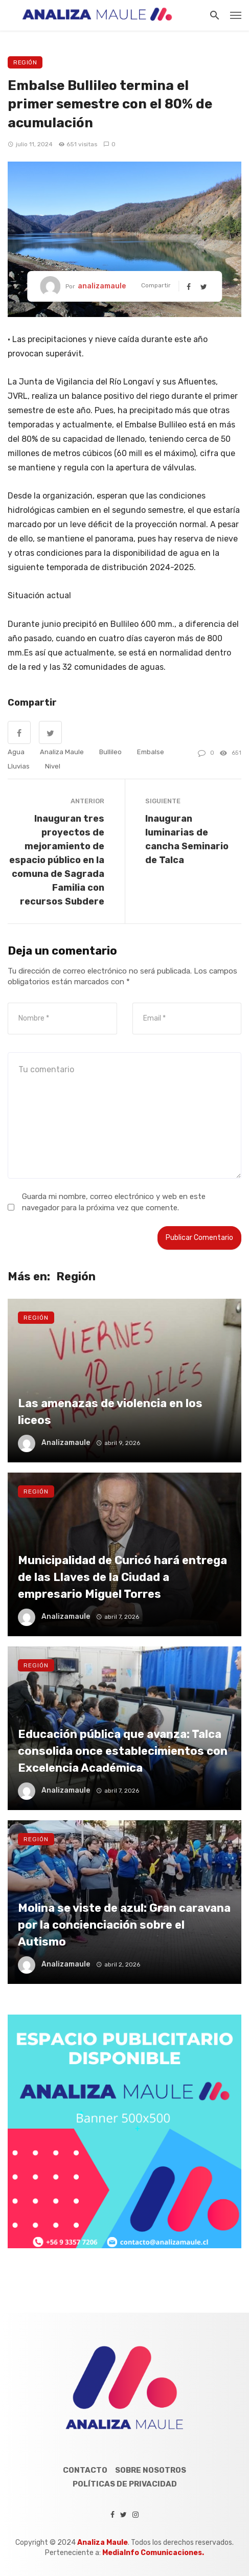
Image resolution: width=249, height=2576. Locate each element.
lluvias (19, 766)
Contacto (85, 2470)
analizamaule (102, 286)
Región (25, 62)
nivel (52, 766)
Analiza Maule (62, 752)
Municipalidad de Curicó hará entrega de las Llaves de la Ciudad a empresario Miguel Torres (122, 1576)
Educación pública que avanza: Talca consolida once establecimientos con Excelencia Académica (123, 1750)
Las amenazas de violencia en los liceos (110, 1411)
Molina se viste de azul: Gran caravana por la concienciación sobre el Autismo (124, 1924)
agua (16, 752)
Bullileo (110, 752)
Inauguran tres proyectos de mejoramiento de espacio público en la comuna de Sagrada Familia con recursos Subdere (56, 860)
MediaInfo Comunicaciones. (153, 2552)
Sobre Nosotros (150, 2470)
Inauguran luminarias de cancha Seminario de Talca (187, 839)
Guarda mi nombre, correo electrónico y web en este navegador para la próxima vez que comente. (114, 1202)
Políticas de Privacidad (125, 2484)
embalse (150, 752)
